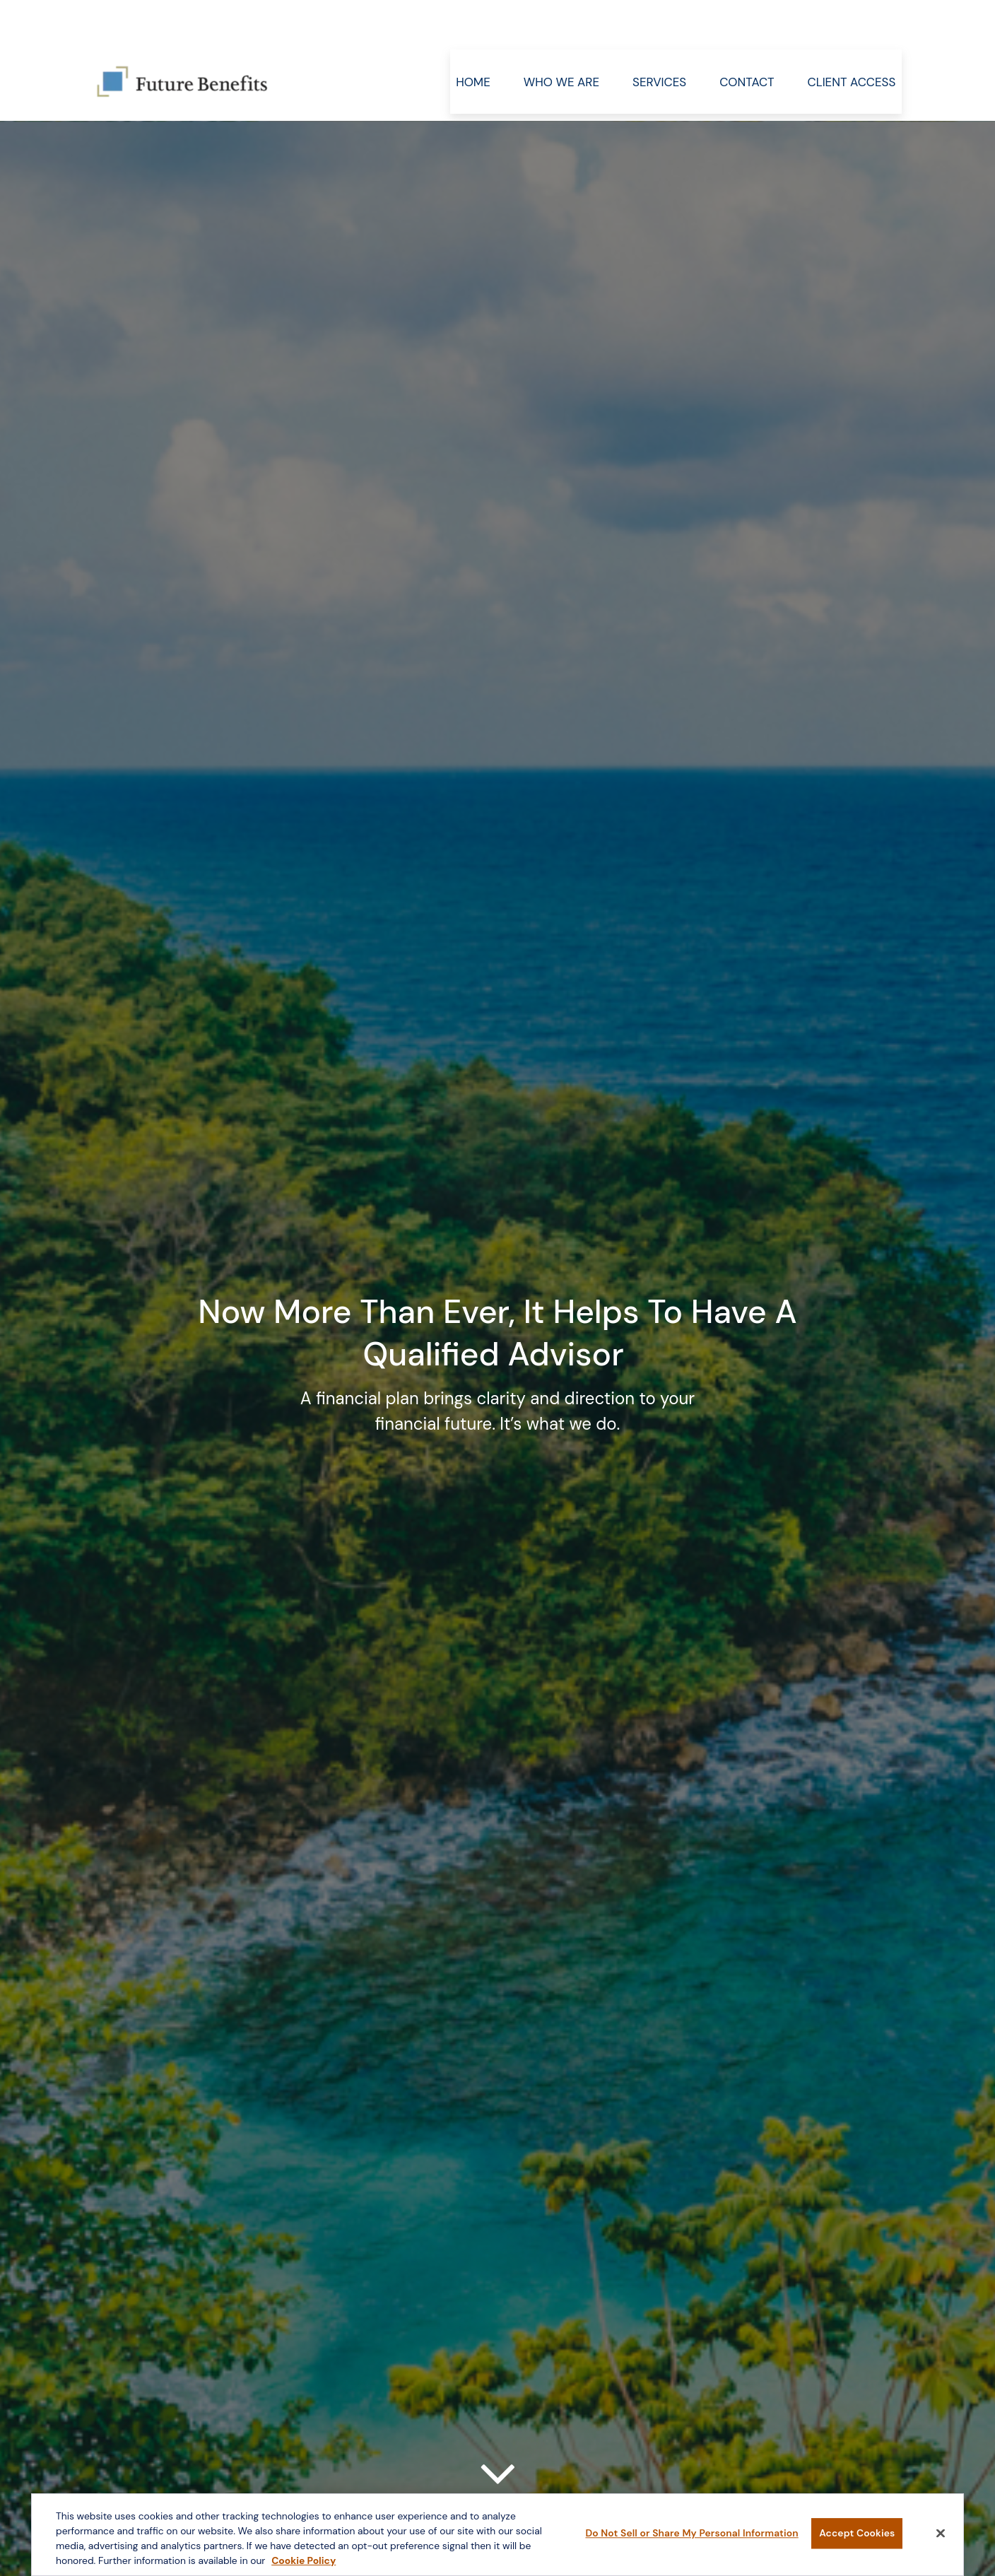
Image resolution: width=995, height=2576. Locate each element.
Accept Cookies (857, 2536)
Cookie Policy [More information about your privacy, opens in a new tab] (303, 2563)
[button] (473, 39)
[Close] (940, 2535)
